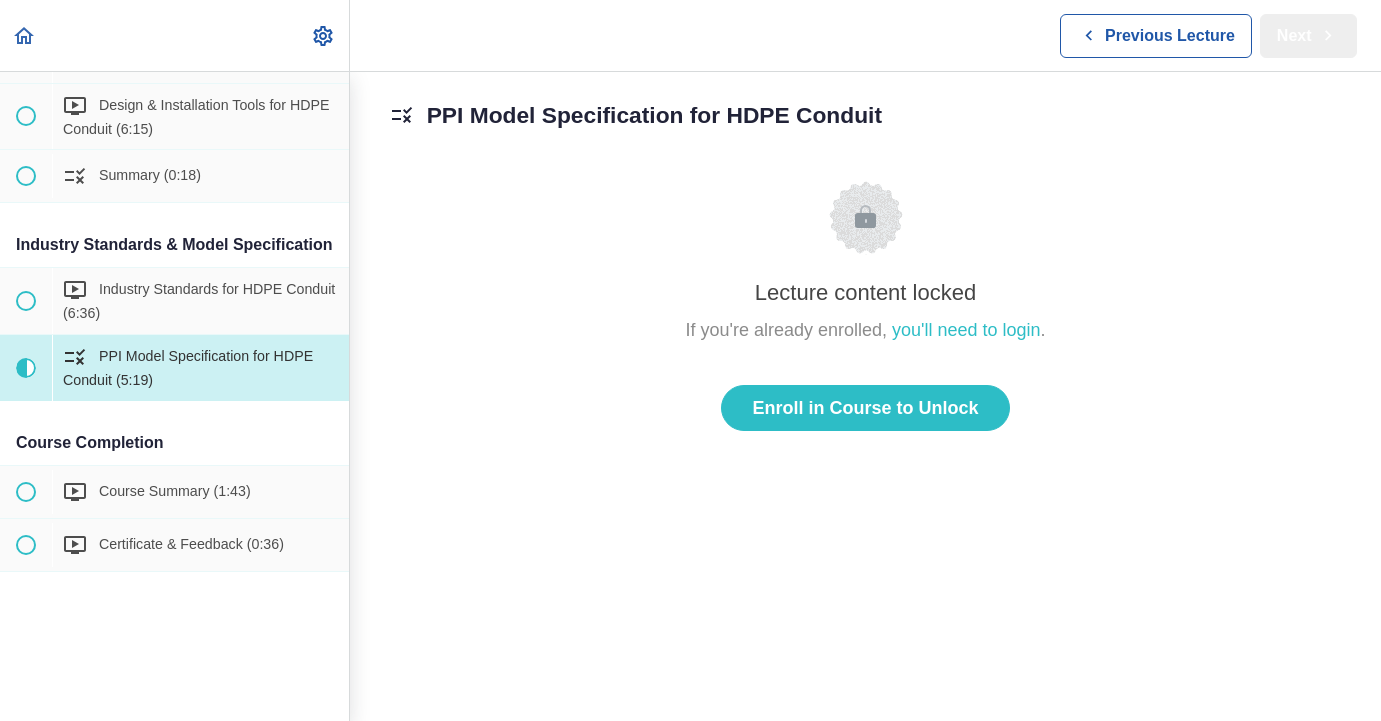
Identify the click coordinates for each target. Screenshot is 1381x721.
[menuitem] (324, 35)
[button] (25, 35)
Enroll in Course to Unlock (865, 408)
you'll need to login (966, 330)
